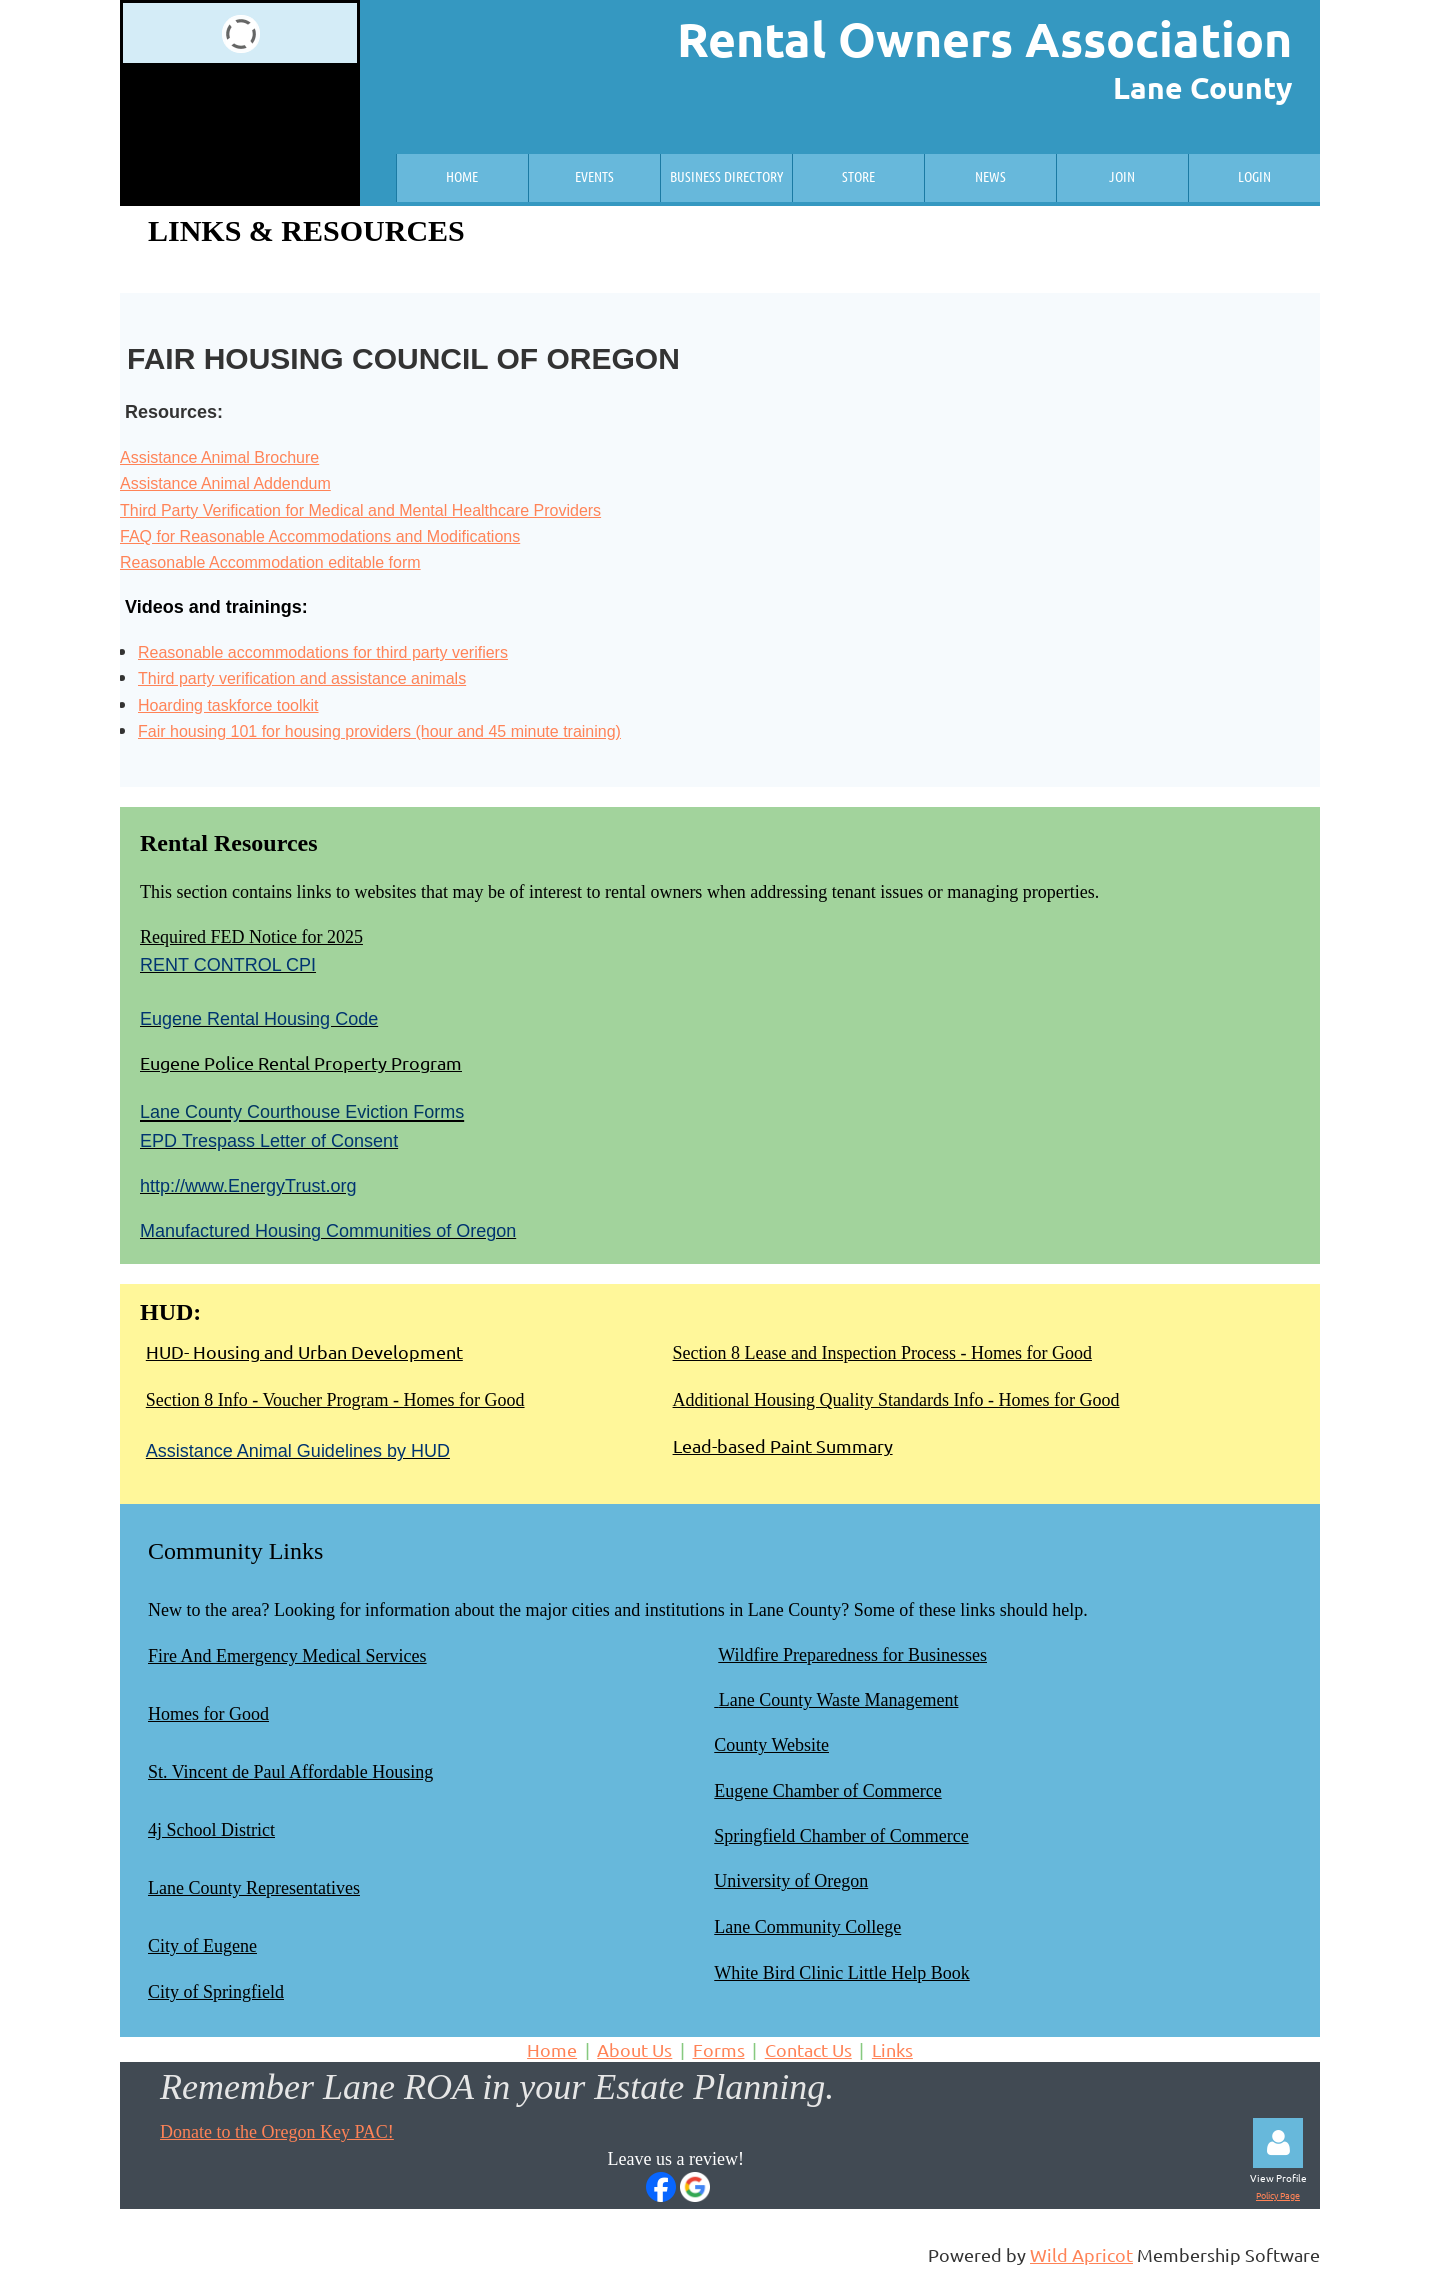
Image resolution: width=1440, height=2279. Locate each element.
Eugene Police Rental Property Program (301, 1062)
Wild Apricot (1081, 2254)
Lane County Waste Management (839, 1700)
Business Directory (726, 176)
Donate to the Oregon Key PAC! (277, 2132)
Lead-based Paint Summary (783, 1445)
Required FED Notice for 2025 (251, 937)
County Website (771, 1745)
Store (858, 176)
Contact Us (808, 2049)
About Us (634, 2049)
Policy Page (1278, 2195)
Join (1122, 176)
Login (1254, 176)
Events (594, 176)
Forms (719, 2049)
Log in (1278, 2143)
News (990, 176)
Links (892, 2049)
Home (462, 176)
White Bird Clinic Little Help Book (841, 1973)
